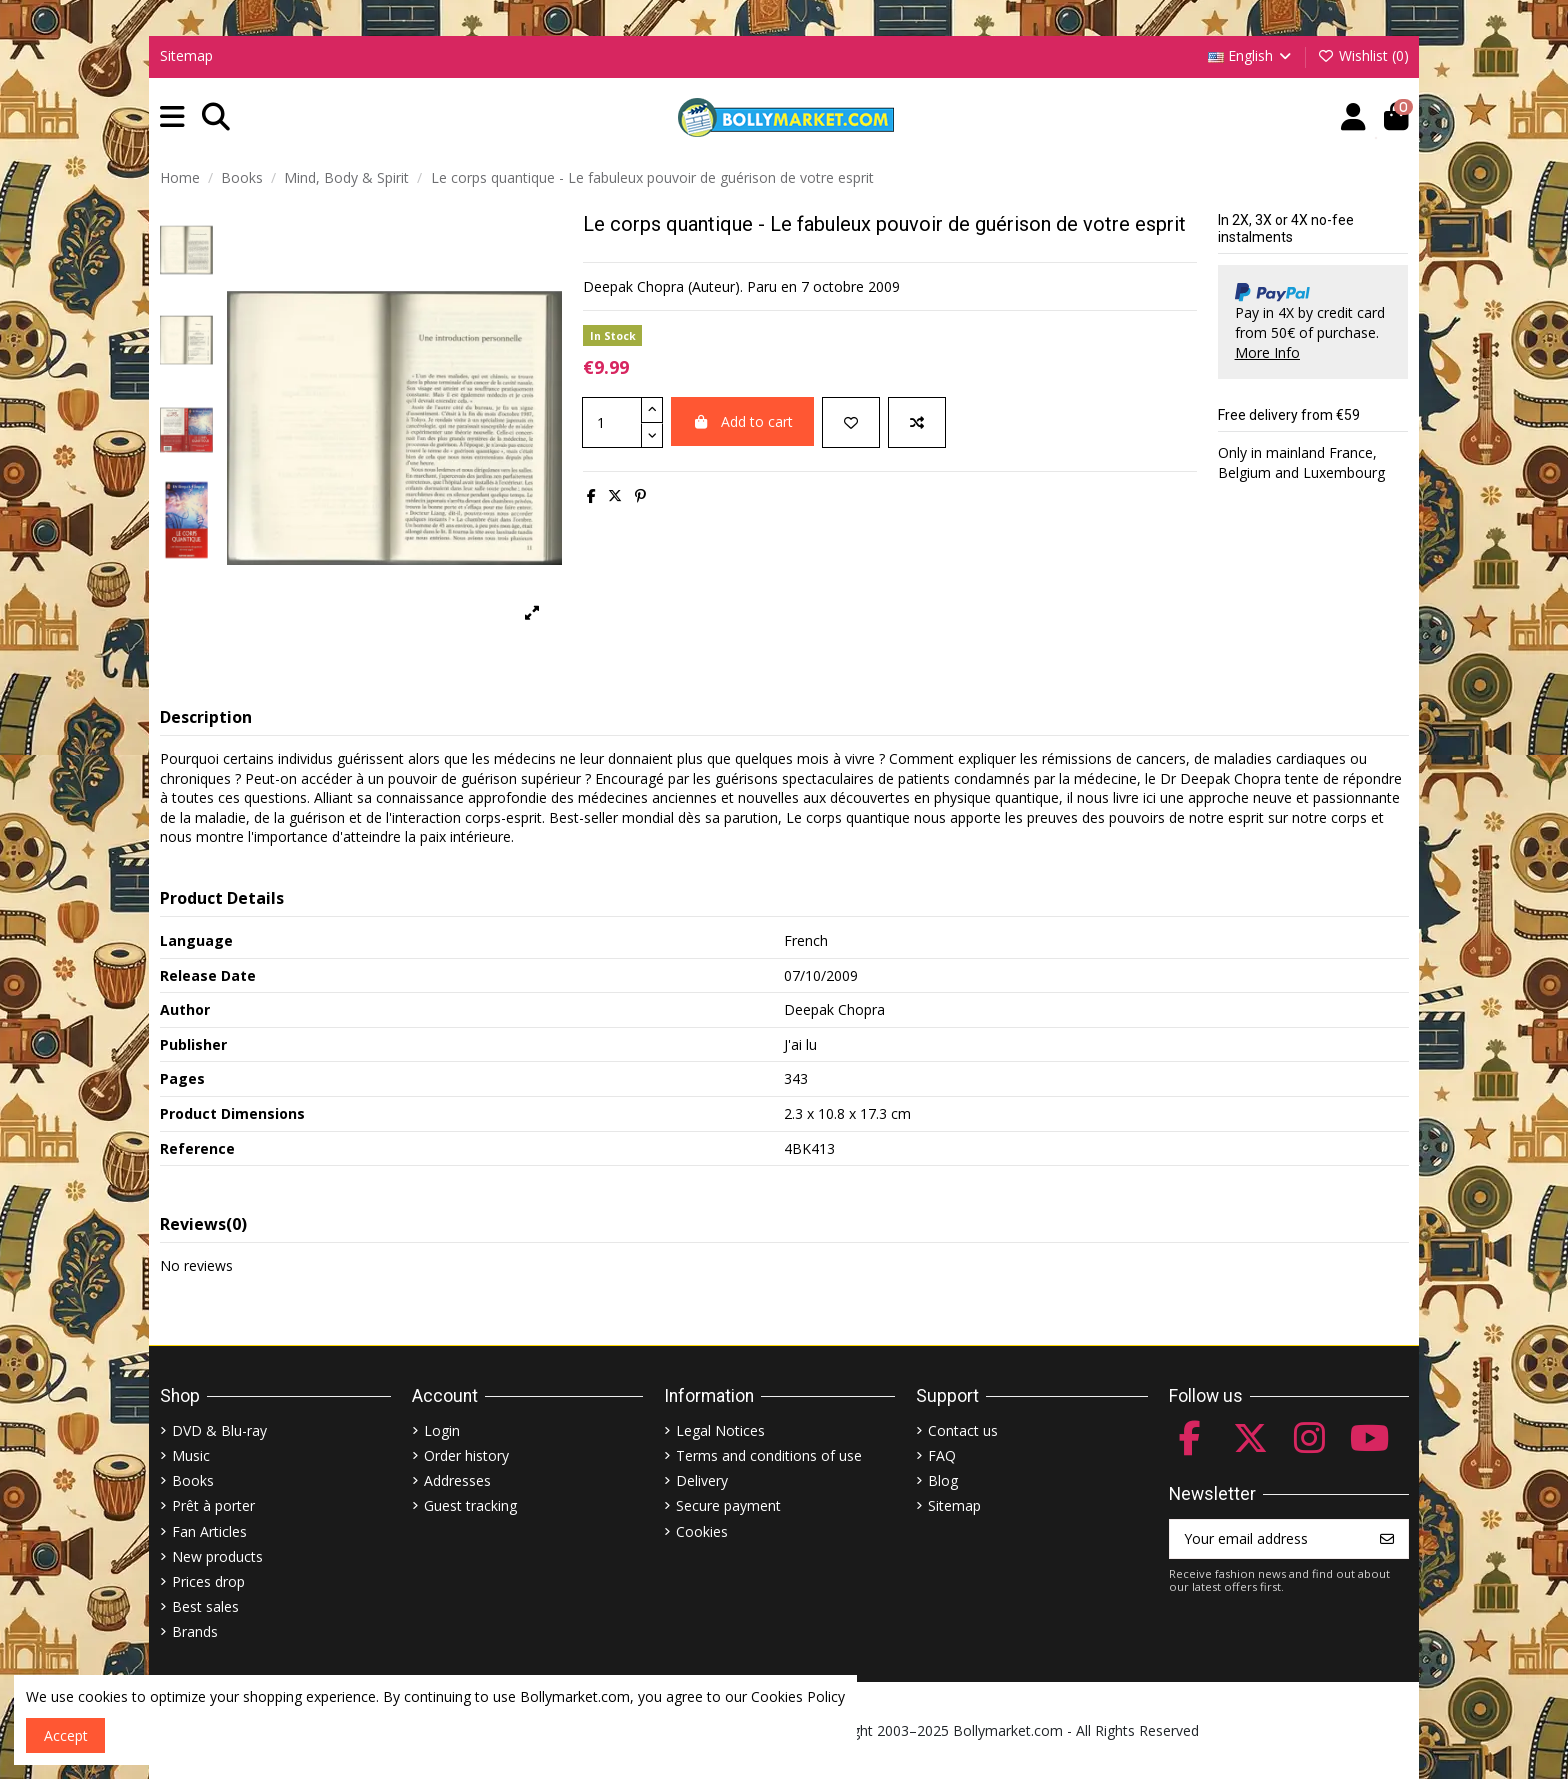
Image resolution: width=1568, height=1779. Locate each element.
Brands (195, 1631)
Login (442, 1430)
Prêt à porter (213, 1505)
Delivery (702, 1480)
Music (191, 1455)
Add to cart (742, 421)
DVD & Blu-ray (219, 1430)
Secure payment (728, 1505)
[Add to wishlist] (851, 422)
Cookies (702, 1531)
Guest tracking (470, 1505)
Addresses (457, 1480)
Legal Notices (720, 1430)
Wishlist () (1363, 55)
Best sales (205, 1606)
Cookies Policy (798, 1696)
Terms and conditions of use (769, 1455)
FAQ (942, 1455)
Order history (466, 1455)
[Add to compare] (917, 422)
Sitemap (186, 55)
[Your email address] (1268, 1539)
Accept (66, 1735)
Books (193, 1480)
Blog (943, 1480)
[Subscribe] (1387, 1539)
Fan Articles (209, 1531)
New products (217, 1556)
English (1251, 55)
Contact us (963, 1430)
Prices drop (208, 1581)
